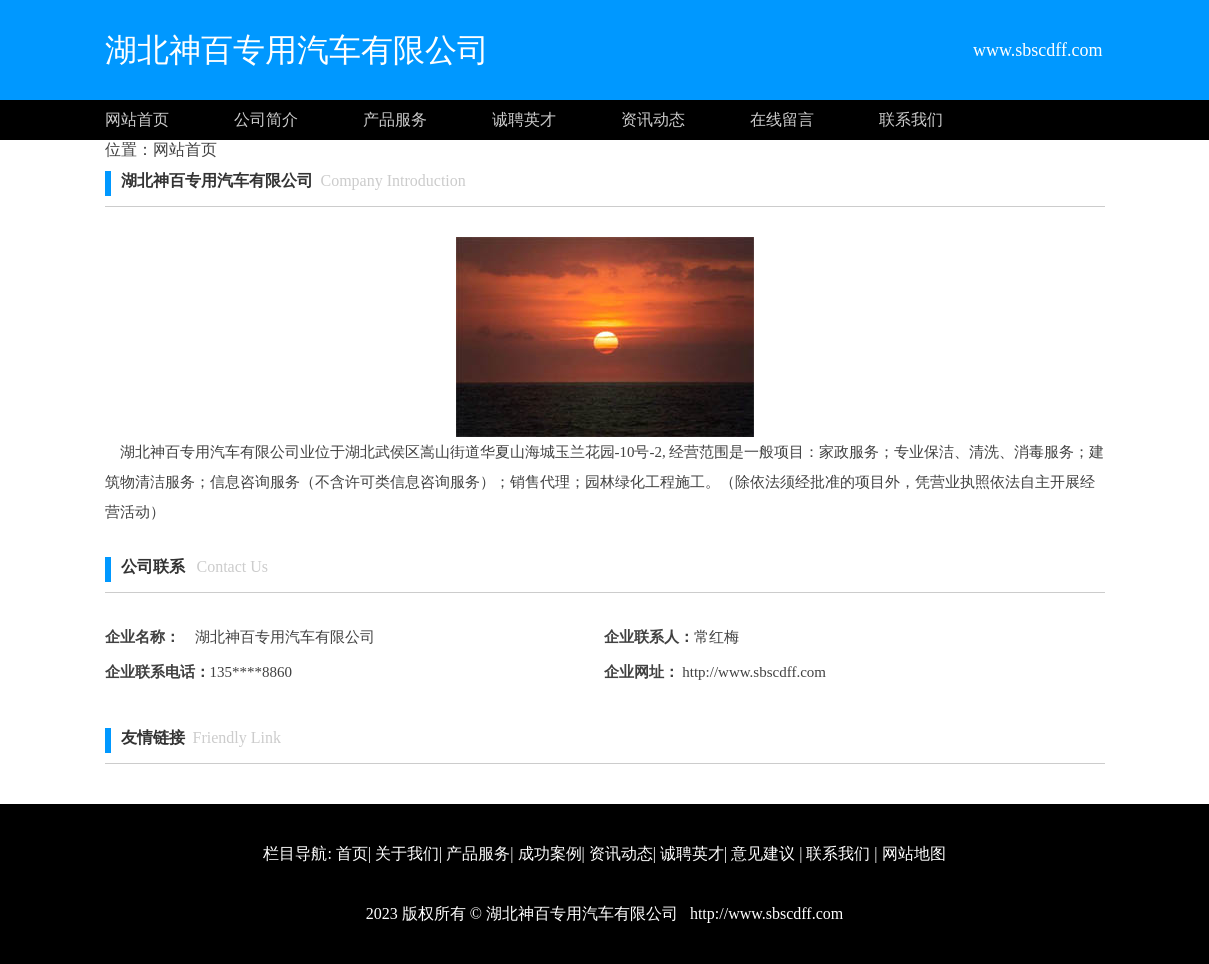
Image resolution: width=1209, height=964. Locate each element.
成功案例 (550, 853)
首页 (352, 853)
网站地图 (914, 853)
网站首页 (137, 119)
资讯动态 (653, 119)
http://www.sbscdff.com (753, 672)
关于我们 (407, 853)
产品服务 (395, 119)
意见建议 (763, 853)
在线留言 (782, 119)
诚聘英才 (524, 119)
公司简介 (266, 119)
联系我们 (911, 119)
